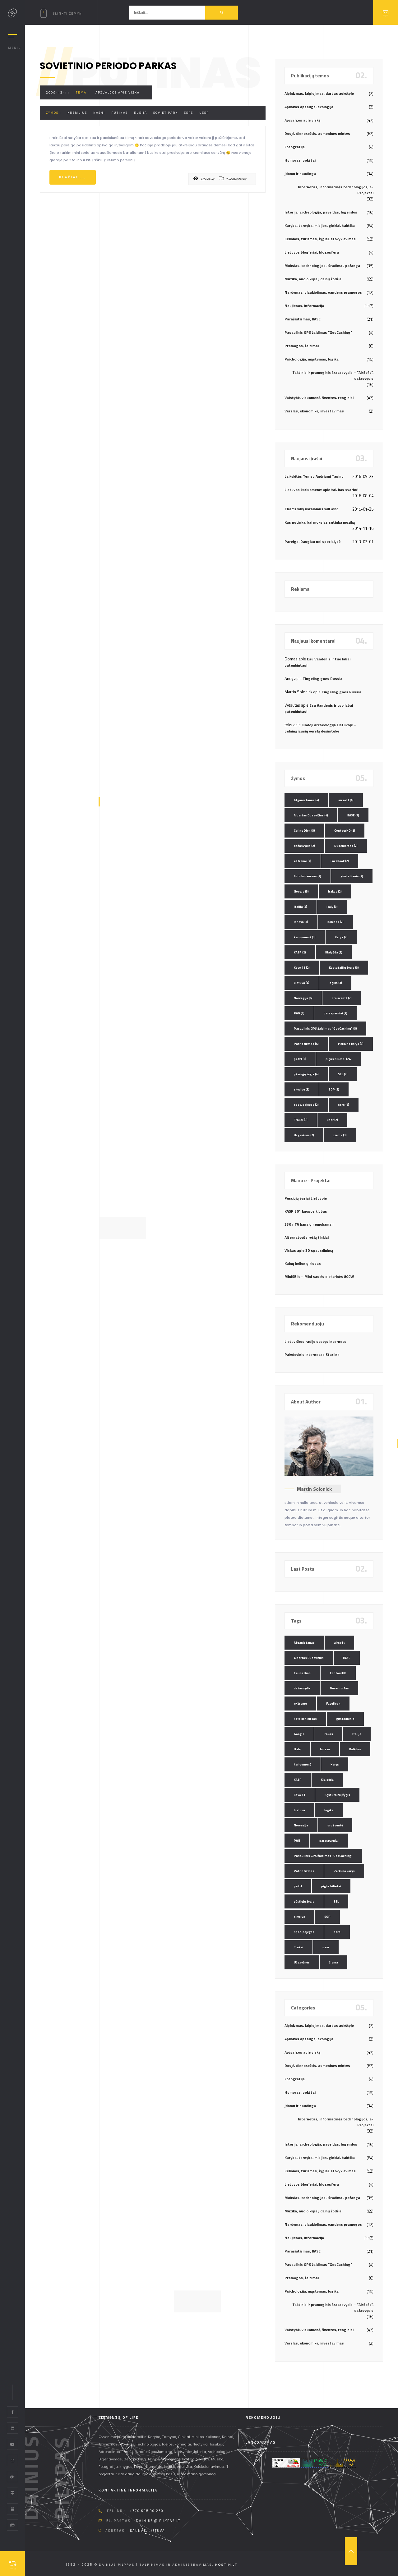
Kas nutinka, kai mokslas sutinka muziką (320, 522)
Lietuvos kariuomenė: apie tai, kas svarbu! (321, 490)
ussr (204, 112)
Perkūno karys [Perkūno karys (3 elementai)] (350, 1043)
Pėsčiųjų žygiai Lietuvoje (306, 1198)
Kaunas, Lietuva (147, 2530)
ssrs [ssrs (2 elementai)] (343, 1104)
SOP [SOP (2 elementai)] (334, 1089)
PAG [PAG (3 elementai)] (299, 1013)
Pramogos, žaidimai (302, 346)
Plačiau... (72, 177)
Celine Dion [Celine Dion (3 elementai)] (304, 830)
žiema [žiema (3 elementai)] (340, 1135)
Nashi (99, 112)
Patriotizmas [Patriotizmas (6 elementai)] (306, 1043)
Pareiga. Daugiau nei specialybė (312, 541)
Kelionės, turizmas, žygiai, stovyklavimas (320, 239)
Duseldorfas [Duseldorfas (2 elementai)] (346, 845)
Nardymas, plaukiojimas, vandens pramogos (323, 292)
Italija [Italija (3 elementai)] (300, 906)
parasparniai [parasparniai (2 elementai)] (335, 1013)
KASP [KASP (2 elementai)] (300, 952)
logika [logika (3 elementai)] (335, 982)
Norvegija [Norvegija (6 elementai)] (303, 998)
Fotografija (295, 147)
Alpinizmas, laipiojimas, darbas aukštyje (319, 93)
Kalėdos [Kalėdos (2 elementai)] (335, 922)
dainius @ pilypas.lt (158, 2520)
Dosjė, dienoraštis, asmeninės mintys (317, 133)
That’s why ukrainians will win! (311, 509)
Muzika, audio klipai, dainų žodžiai (313, 279)
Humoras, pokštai (300, 160)
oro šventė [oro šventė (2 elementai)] (342, 998)
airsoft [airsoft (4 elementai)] (346, 800)
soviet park (165, 112)
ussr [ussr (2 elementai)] (332, 1120)
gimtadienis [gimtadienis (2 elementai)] (351, 876)
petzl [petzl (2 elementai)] (300, 1059)
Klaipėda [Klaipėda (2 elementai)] (333, 952)
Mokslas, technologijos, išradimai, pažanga (322, 266)
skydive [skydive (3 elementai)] (301, 1089)
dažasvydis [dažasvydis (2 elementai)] (304, 845)
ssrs (188, 112)
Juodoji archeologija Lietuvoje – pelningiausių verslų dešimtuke (320, 728)
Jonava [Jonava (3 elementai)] (301, 922)
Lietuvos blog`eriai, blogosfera (312, 252)
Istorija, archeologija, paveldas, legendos (321, 212)
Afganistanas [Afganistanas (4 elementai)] (306, 800)
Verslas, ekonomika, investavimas (314, 411)
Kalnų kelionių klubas (303, 1263)
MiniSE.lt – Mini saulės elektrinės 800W (319, 1276)
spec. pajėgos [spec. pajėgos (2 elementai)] (306, 1104)
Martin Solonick (314, 1489)
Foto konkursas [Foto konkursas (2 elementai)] (307, 876)
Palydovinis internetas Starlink (312, 1354)
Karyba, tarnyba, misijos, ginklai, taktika (320, 225)
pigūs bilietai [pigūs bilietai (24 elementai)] (339, 1059)
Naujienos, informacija (304, 306)
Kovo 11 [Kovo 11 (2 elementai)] (302, 967)
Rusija (140, 112)
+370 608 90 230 (147, 2510)
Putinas (119, 112)
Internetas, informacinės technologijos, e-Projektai (335, 190)
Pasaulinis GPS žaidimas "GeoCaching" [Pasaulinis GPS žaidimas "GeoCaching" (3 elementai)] (325, 1028)
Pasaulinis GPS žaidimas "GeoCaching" (318, 332)
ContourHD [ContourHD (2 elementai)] (344, 830)
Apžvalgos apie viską (117, 92)
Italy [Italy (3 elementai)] (332, 906)
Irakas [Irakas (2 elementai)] (335, 891)
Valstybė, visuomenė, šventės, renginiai (319, 398)
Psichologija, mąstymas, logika (312, 359)
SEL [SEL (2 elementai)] (343, 1074)
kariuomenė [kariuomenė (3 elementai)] (305, 937)
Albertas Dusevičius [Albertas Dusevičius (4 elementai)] (311, 815)
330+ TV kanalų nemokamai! (309, 1224)
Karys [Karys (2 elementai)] (341, 937)
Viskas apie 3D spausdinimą (309, 1250)
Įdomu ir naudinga (300, 174)
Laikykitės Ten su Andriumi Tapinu (314, 476)
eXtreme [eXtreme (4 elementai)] (302, 861)
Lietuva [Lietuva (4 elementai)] (301, 982)
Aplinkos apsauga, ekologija (309, 107)
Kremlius (77, 112)
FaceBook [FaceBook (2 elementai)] (340, 861)
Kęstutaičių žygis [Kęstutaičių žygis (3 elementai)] (344, 967)
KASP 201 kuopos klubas (306, 1211)
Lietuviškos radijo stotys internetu (315, 1341)
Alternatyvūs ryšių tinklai (307, 1237)
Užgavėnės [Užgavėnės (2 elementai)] (304, 1135)
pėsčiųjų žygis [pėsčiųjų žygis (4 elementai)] (306, 1074)
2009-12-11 (58, 92)
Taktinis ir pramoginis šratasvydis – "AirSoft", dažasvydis (332, 375)
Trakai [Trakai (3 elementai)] (301, 1120)
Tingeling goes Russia (322, 679)
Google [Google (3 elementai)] (301, 891)
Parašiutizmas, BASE (303, 319)
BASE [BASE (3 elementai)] (353, 815)
